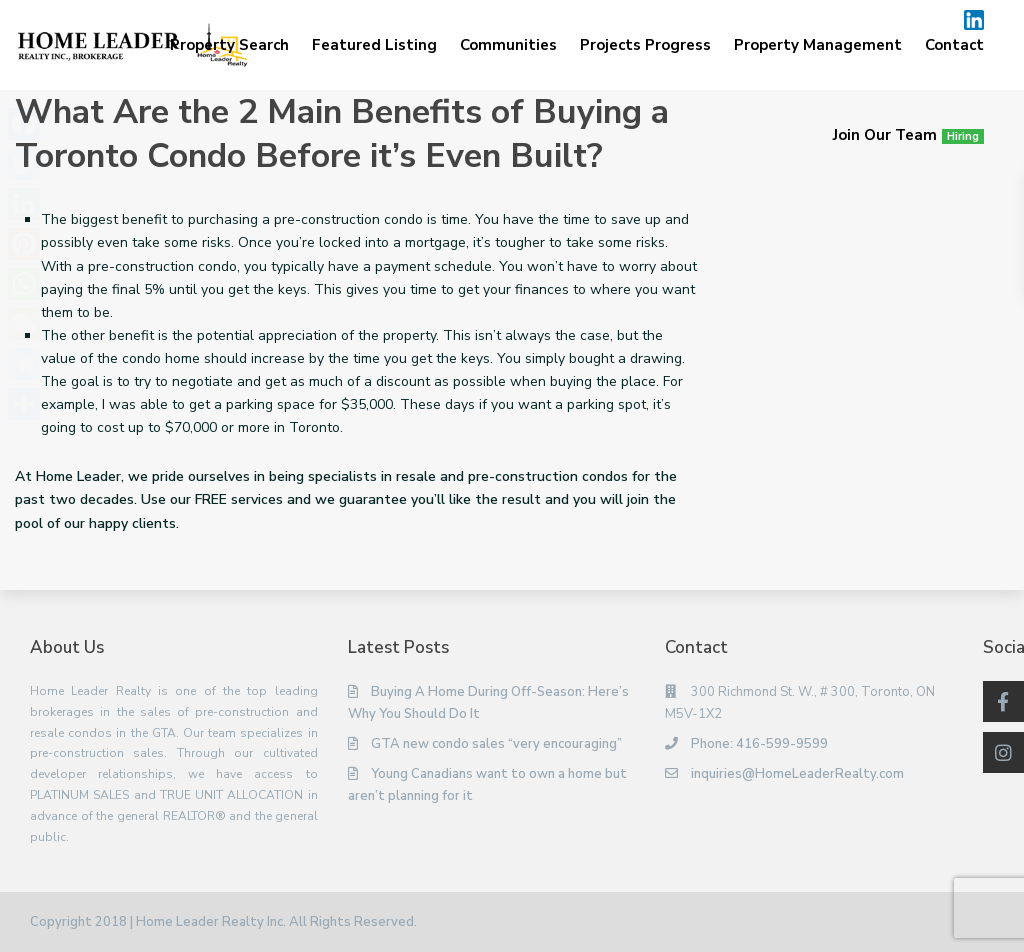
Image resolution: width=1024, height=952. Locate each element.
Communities (508, 45)
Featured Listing (374, 45)
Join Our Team (908, 135)
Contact (954, 45)
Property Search (229, 45)
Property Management (818, 45)
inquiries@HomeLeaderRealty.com (797, 774)
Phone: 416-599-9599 (759, 744)
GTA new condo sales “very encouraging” (496, 744)
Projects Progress (645, 45)
